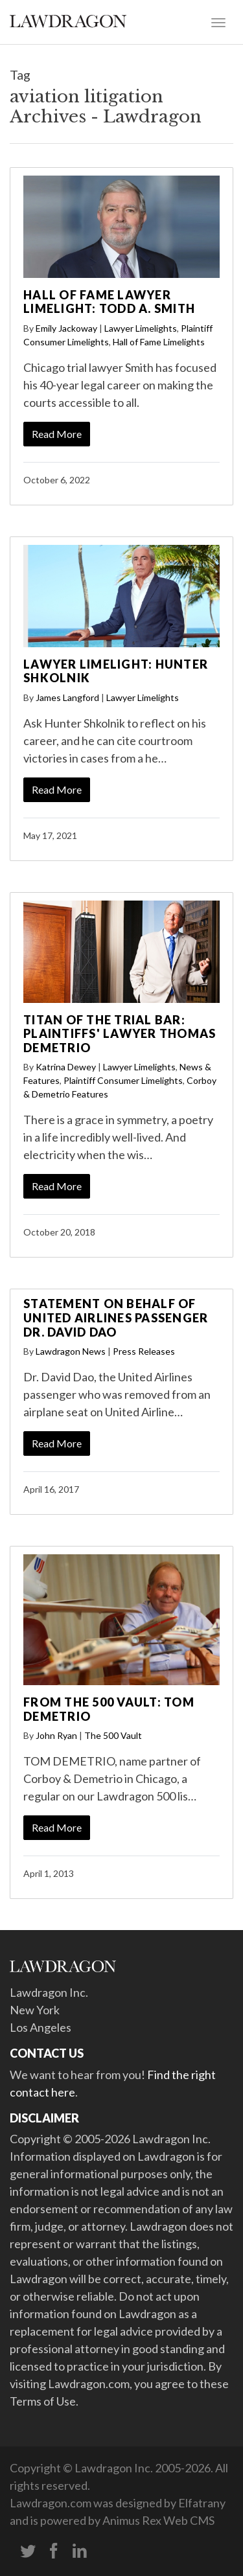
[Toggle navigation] (218, 21)
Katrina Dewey (66, 1066)
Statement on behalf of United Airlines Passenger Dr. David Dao (115, 1317)
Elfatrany (202, 2503)
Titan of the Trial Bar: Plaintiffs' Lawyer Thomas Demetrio (119, 1034)
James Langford (67, 697)
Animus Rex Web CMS (158, 2520)
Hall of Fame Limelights (159, 341)
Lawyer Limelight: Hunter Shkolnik (115, 671)
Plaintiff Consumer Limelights (123, 1080)
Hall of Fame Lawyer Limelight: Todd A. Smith (109, 302)
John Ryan (56, 1735)
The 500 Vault (113, 1735)
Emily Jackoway (66, 328)
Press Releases (144, 1351)
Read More (57, 434)
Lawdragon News (71, 1351)
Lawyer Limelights (140, 328)
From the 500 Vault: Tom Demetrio (108, 1709)
